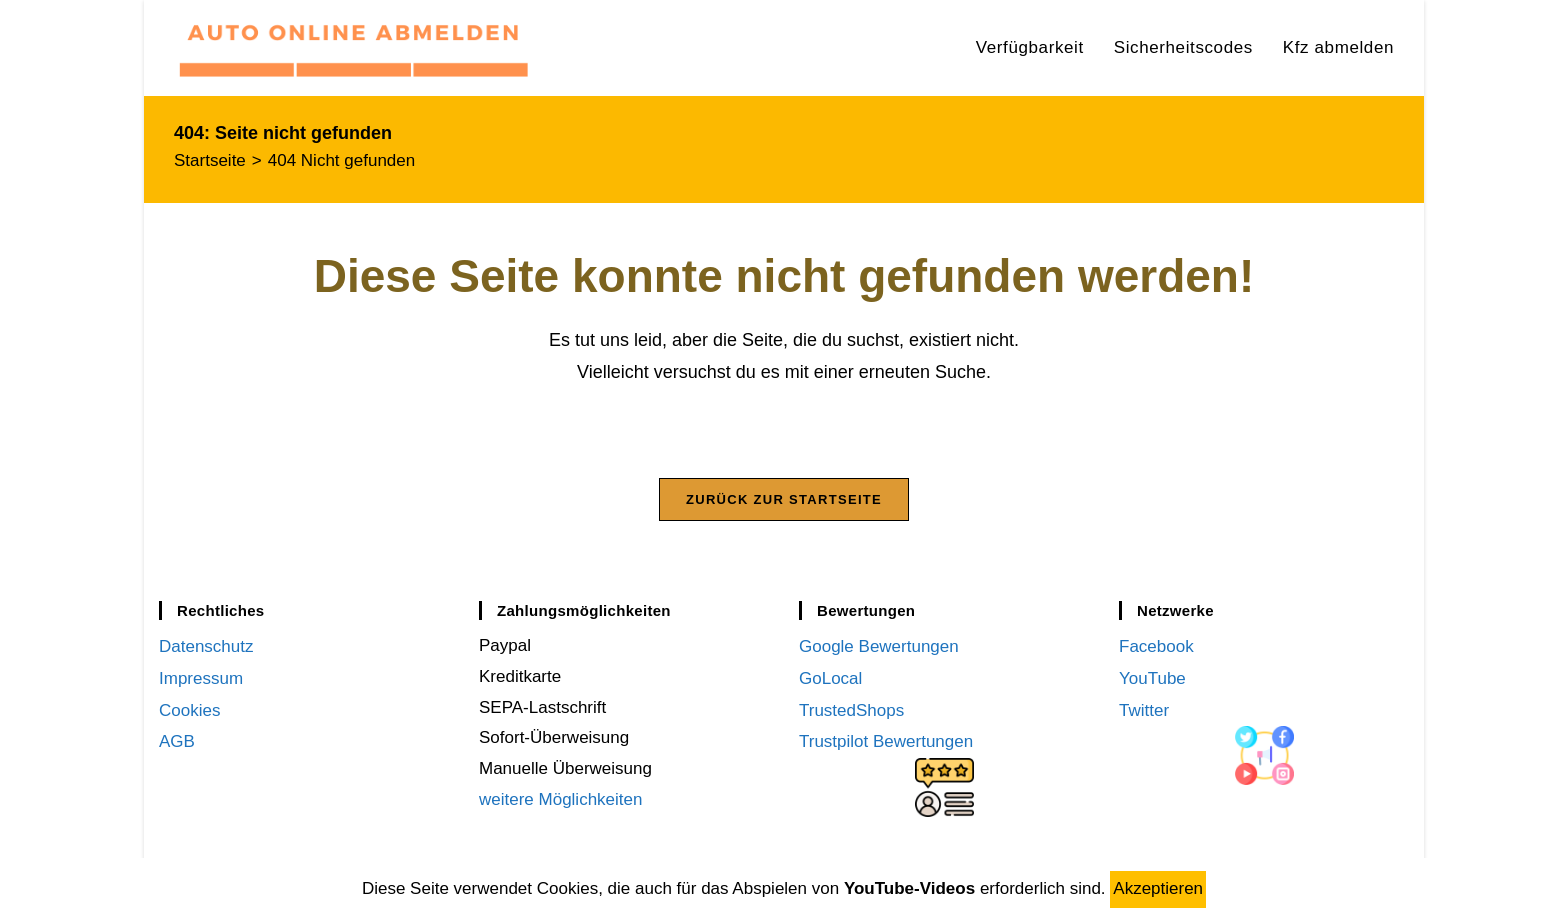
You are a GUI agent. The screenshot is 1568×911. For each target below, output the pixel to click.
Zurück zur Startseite (784, 504)
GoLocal (830, 681)
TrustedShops (851, 712)
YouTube (1152, 681)
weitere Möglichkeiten (560, 804)
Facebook (1156, 651)
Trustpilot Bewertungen (886, 743)
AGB (177, 743)
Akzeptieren (1158, 888)
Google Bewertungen (879, 651)
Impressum (201, 681)
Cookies (189, 712)
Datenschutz (206, 651)
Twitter (1144, 712)
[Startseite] (210, 160)
